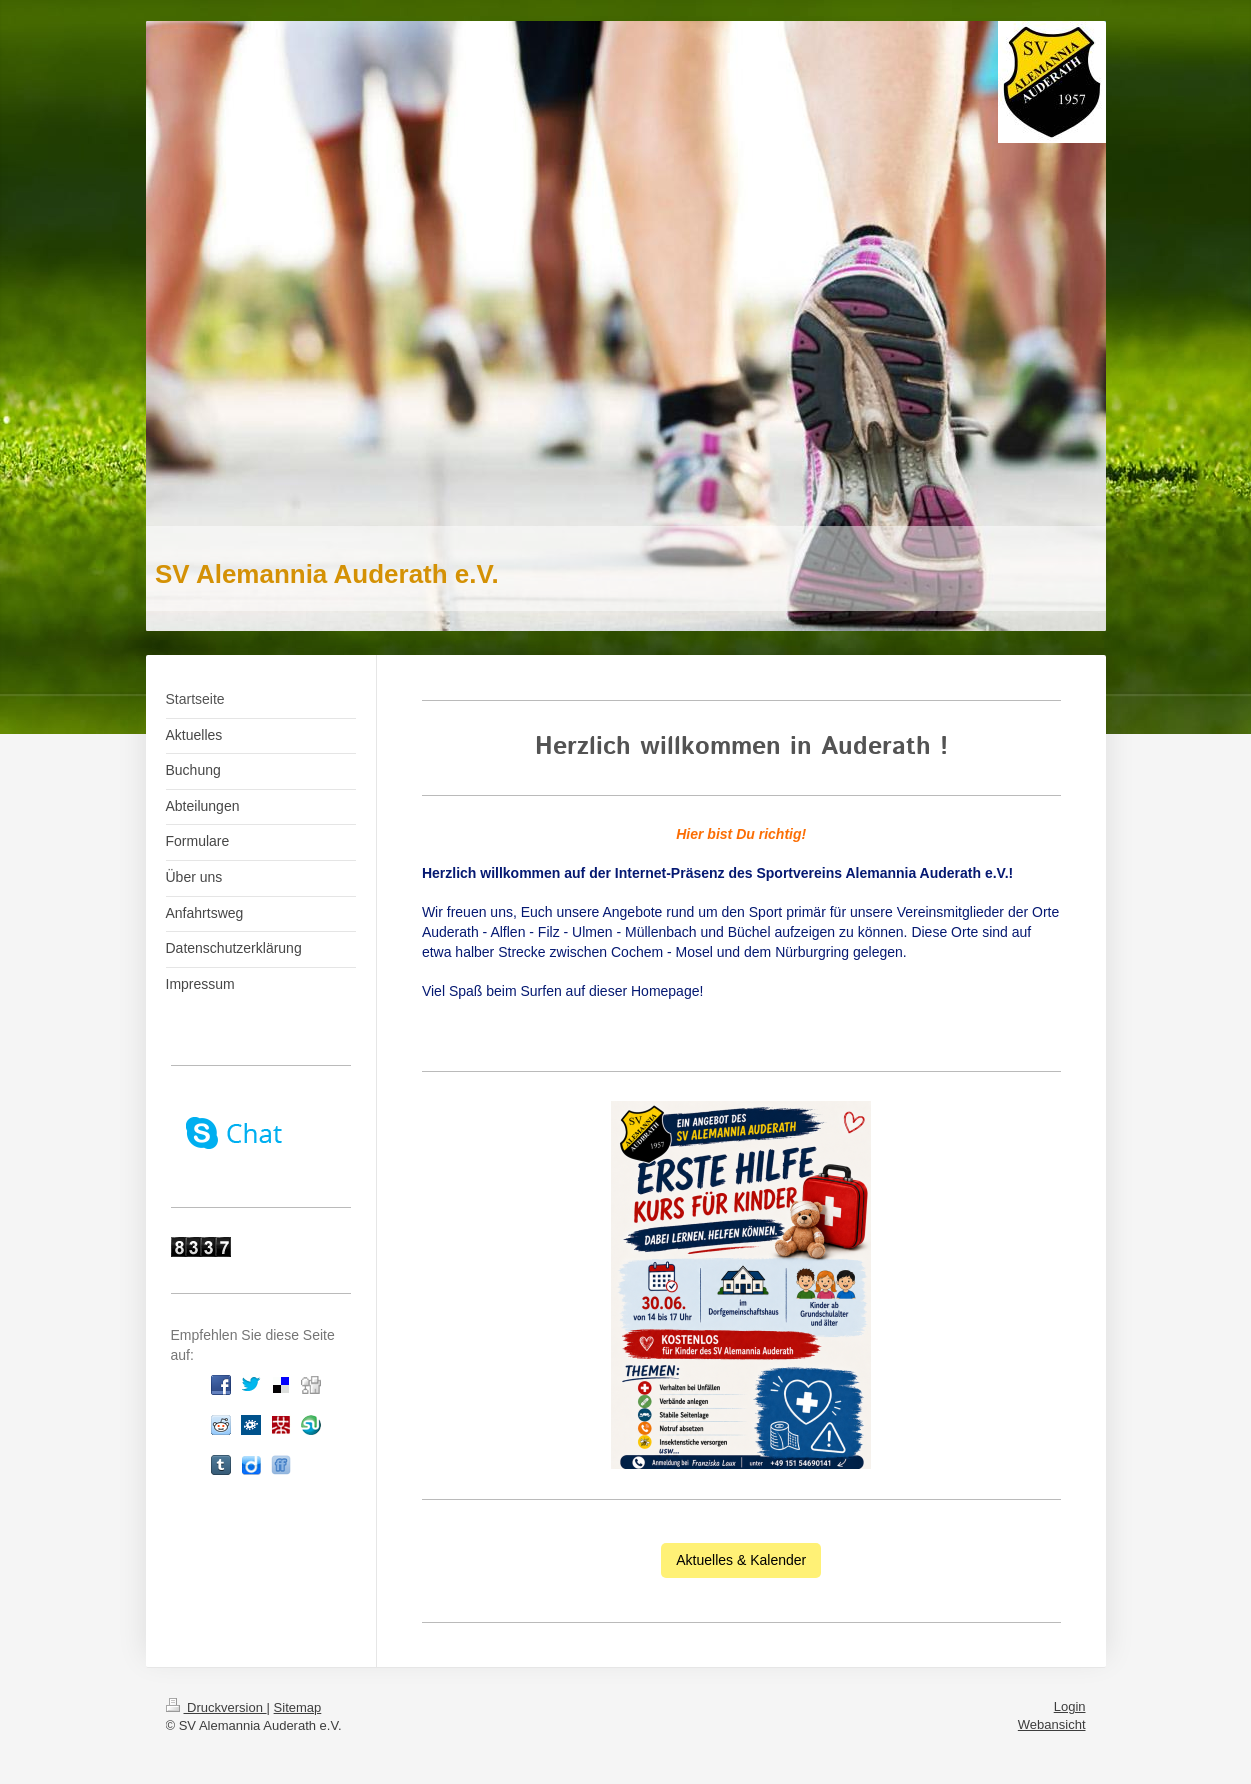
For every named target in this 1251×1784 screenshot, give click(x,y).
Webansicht (1052, 1724)
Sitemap (298, 1707)
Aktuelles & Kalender (741, 1560)
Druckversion (216, 1707)
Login (1070, 1706)
